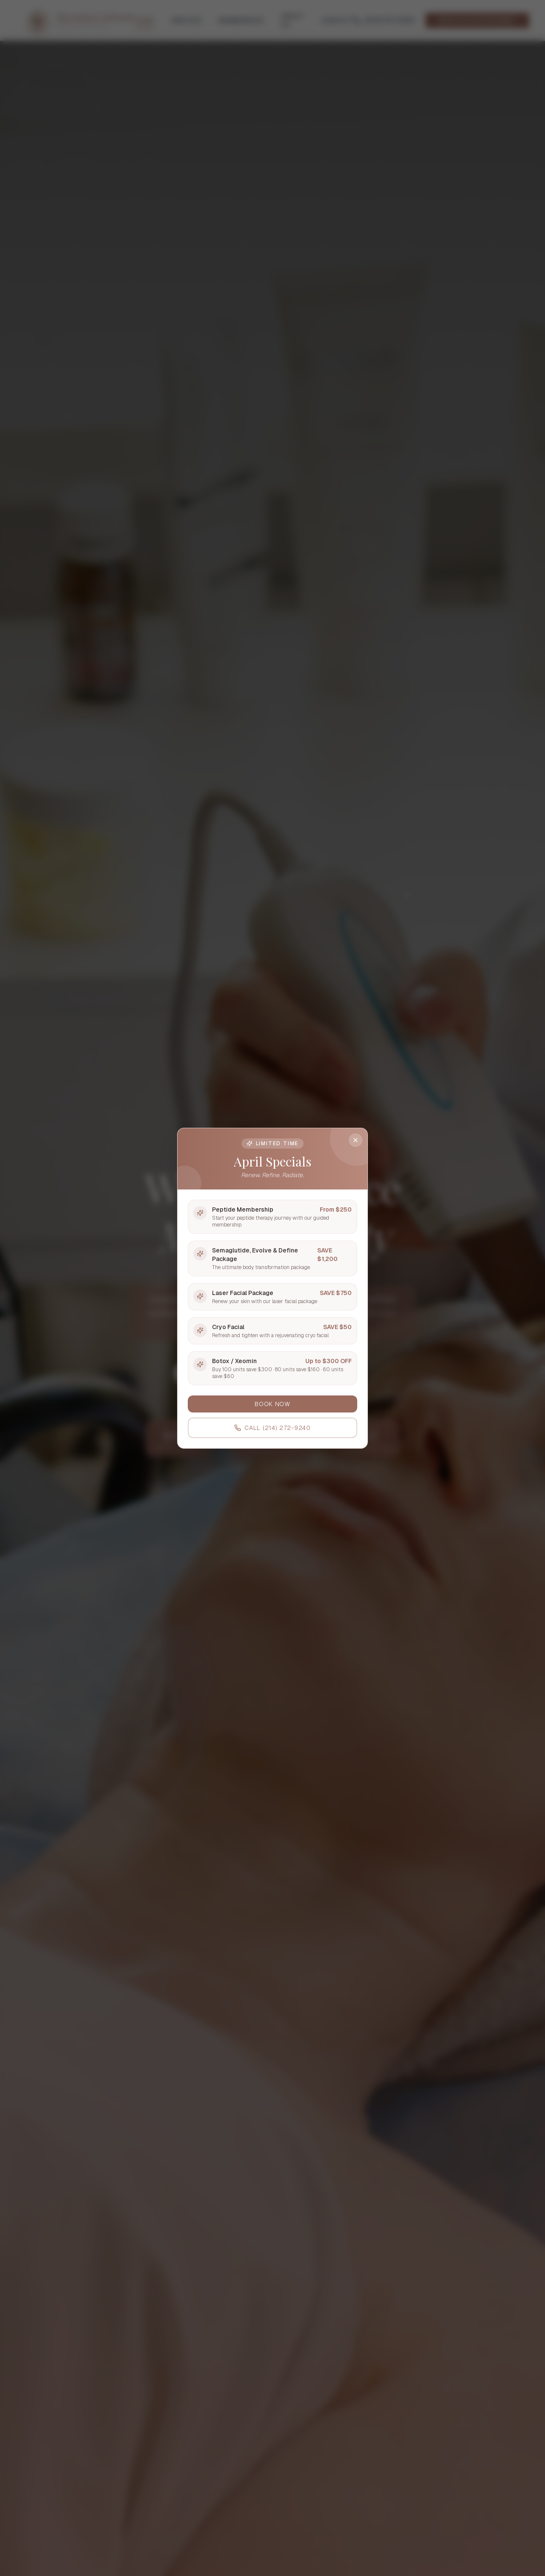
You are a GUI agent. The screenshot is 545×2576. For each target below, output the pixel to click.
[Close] (355, 1140)
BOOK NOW (272, 1404)
